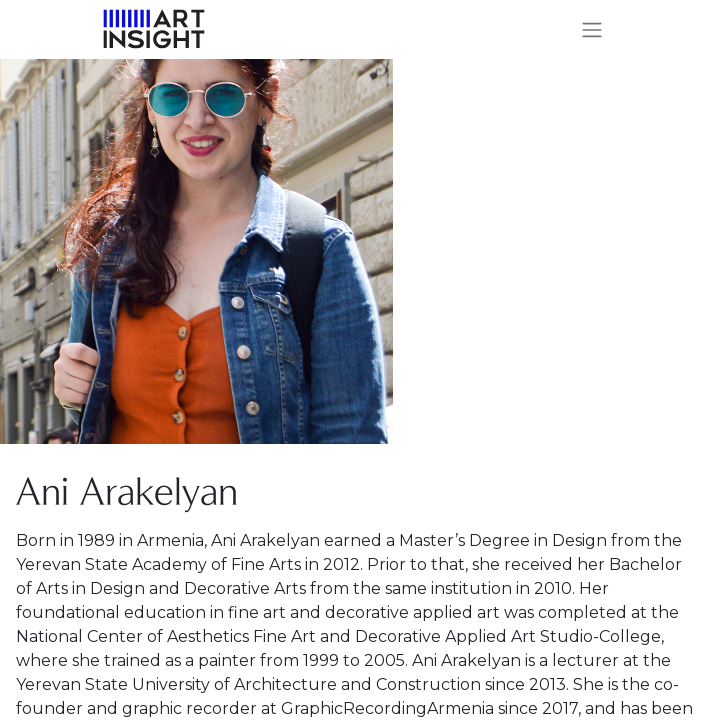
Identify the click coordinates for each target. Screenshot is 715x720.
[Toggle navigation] (592, 29)
